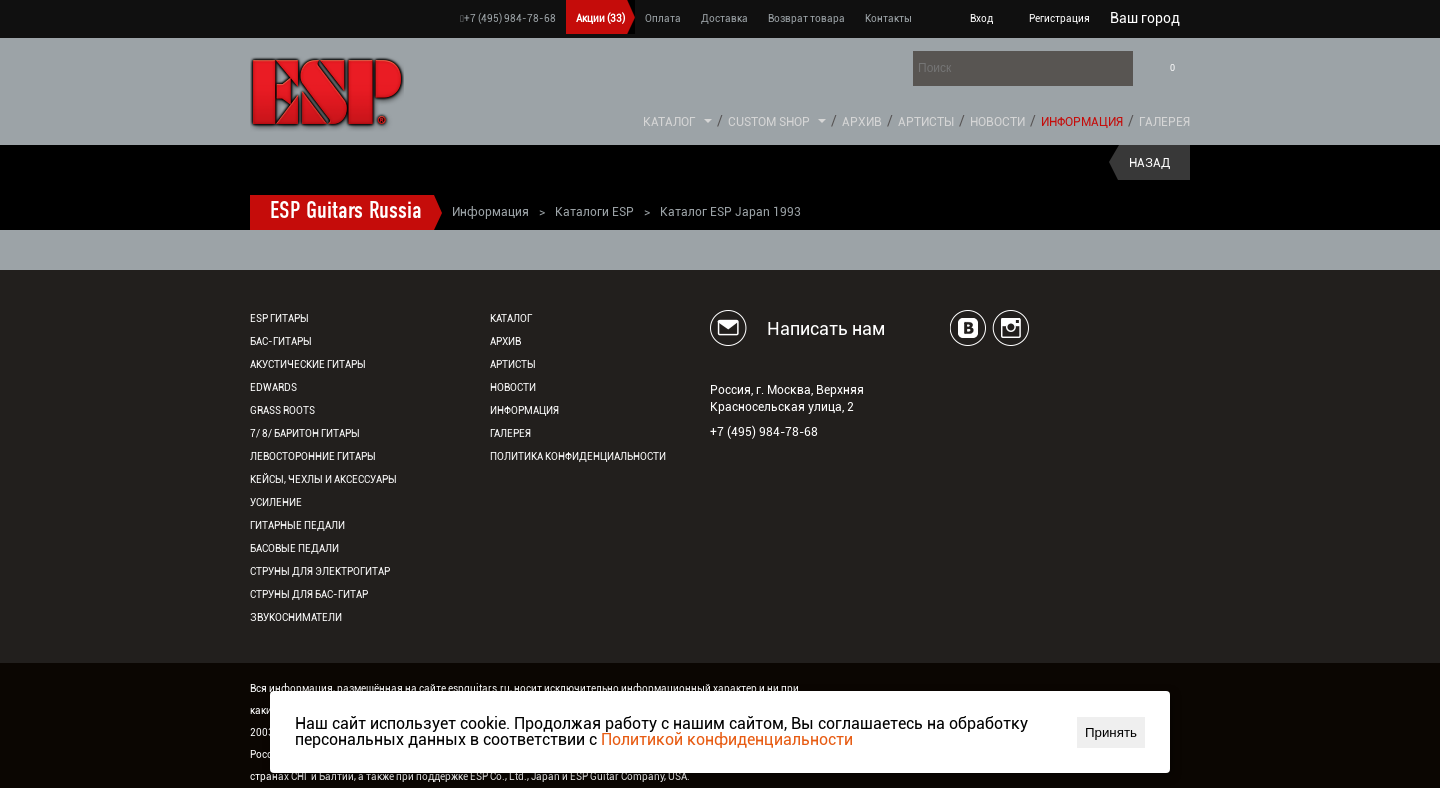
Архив (862, 122)
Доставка (724, 18)
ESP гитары (279, 318)
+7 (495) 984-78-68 (508, 18)
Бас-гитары (281, 341)
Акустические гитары (308, 364)
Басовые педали (294, 548)
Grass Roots (282, 410)
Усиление (276, 502)
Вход (981, 18)
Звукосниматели (296, 617)
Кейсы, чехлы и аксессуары (323, 479)
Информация (1082, 122)
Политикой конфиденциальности (727, 739)
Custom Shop (769, 122)
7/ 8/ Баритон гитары (305, 433)
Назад (1149, 163)
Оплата (663, 18)
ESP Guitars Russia (346, 212)
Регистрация (1059, 18)
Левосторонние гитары (313, 456)
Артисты (926, 122)
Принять (1111, 732)
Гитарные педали (297, 525)
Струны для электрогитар (320, 571)
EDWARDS (273, 387)
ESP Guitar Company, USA (628, 776)
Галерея (1164, 122)
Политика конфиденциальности (578, 456)
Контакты (888, 18)
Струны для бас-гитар (309, 594)
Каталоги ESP (594, 212)
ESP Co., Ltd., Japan (515, 776)
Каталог (669, 122)
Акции (600, 18)
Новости (997, 122)
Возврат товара (806, 18)
